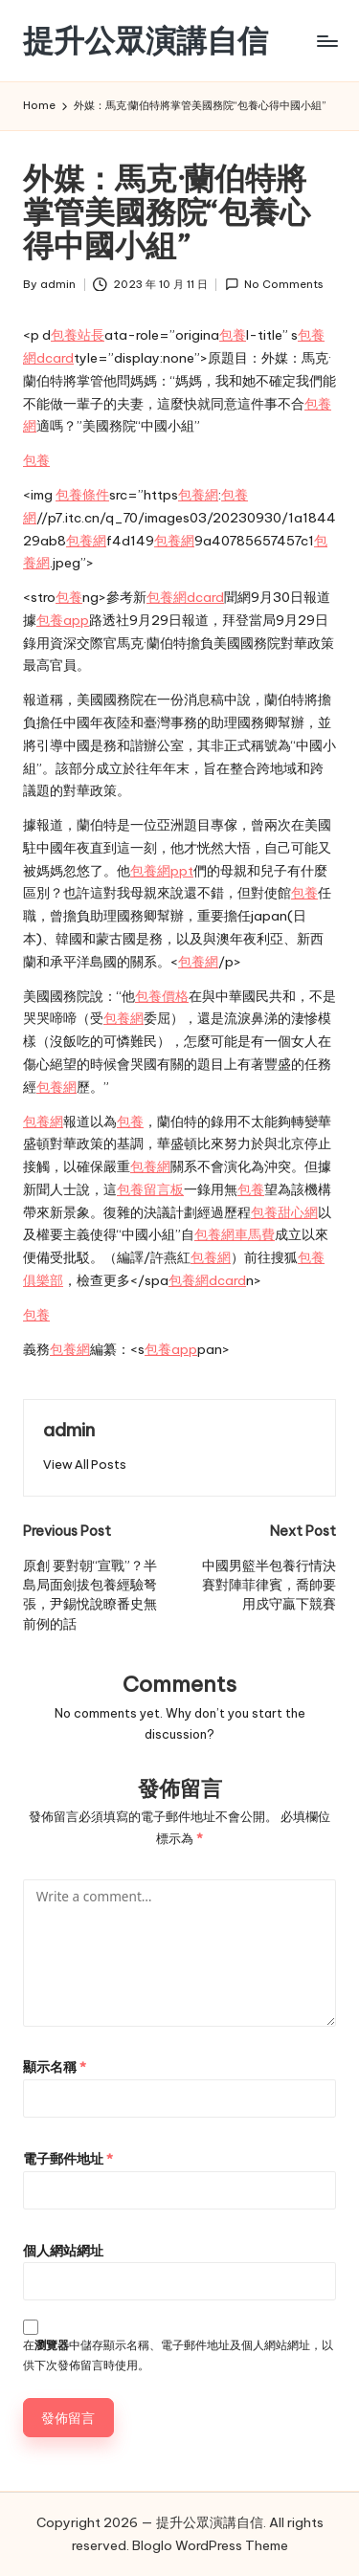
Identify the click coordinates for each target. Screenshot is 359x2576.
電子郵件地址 (68, 2158)
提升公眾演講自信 (145, 40)
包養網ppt (161, 870)
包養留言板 (150, 1189)
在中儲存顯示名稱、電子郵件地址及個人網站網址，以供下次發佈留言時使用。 (178, 2355)
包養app (62, 620)
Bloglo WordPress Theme (210, 2545)
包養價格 (162, 996)
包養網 (198, 494)
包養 (232, 335)
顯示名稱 (54, 2067)
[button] (84, 1464)
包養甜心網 (284, 1212)
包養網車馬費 (234, 1234)
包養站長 (77, 335)
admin (69, 1429)
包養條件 (82, 494)
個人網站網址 (63, 2250)
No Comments (274, 285)
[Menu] (326, 40)
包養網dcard (185, 597)
